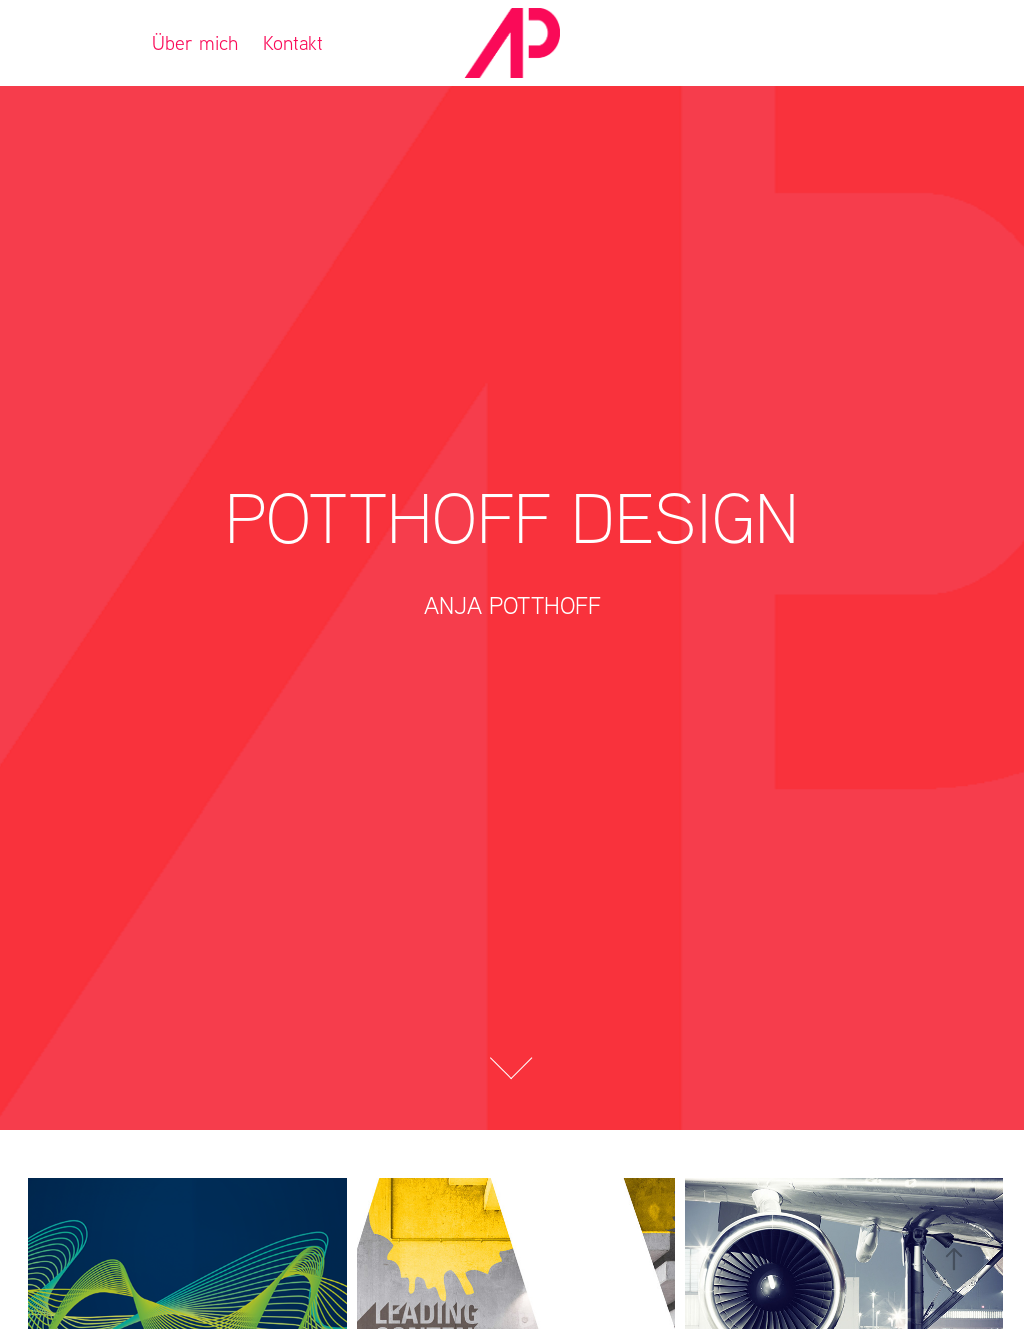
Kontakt (293, 42)
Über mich (195, 42)
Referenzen (79, 42)
